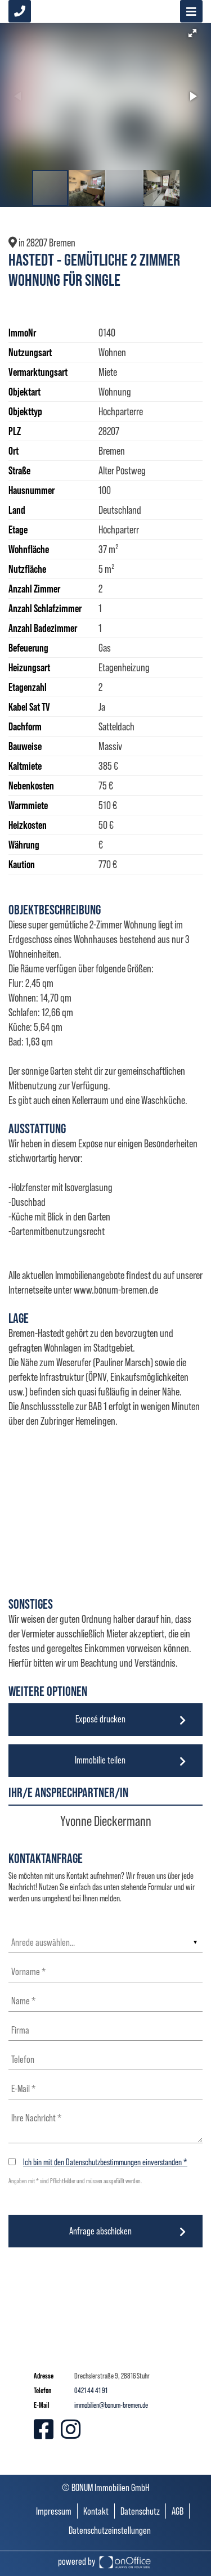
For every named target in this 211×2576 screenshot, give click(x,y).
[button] (192, 33)
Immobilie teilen (100, 1760)
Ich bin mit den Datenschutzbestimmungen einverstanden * (105, 2162)
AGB (177, 2511)
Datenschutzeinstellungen (110, 2530)
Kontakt (96, 2511)
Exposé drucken (100, 1719)
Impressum (53, 2511)
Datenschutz (140, 2511)
